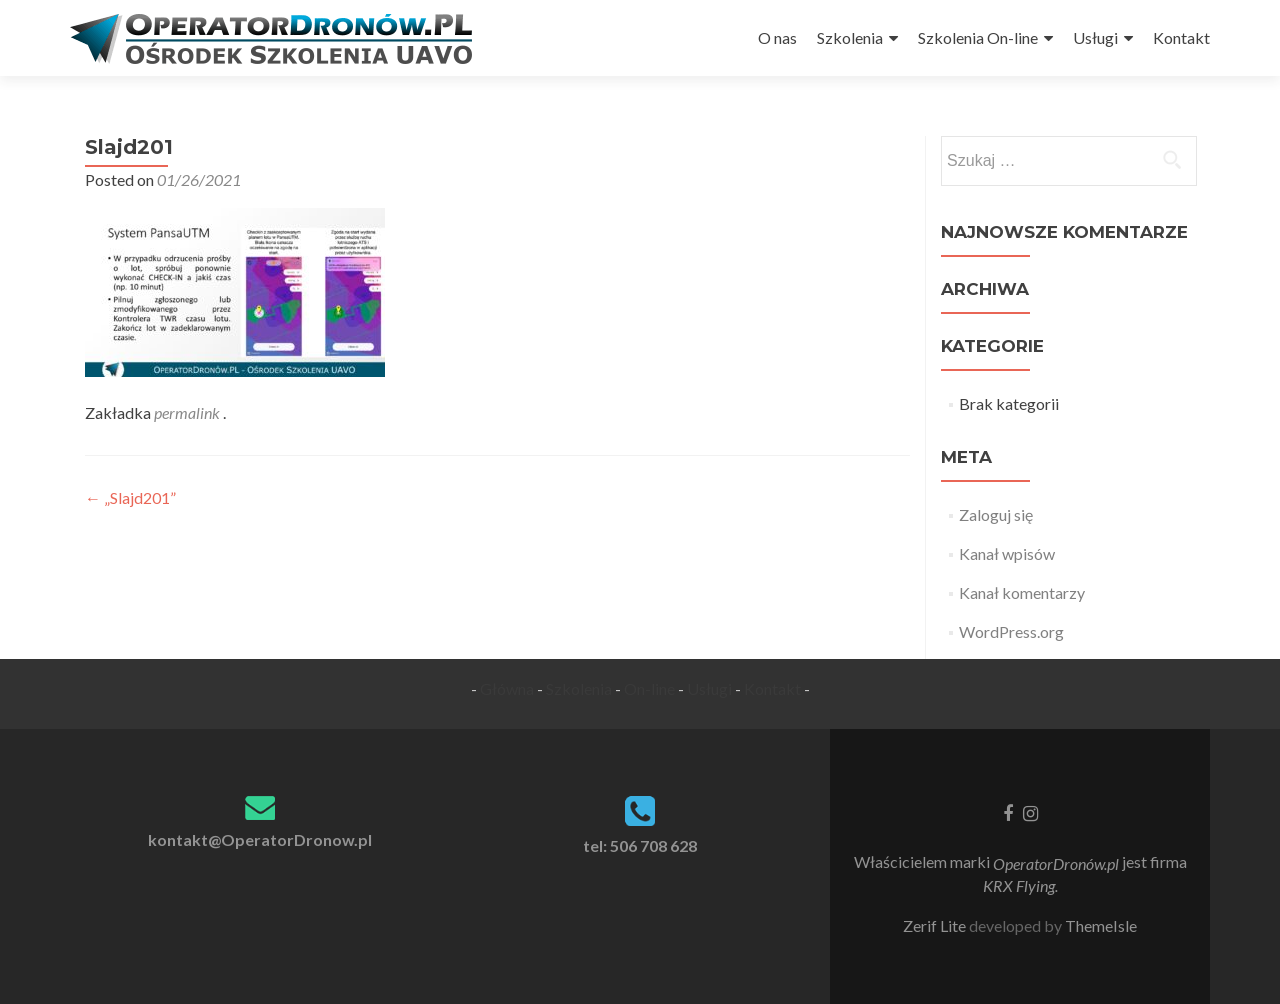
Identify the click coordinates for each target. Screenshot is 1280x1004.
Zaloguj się (996, 514)
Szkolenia (850, 37)
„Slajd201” (130, 497)
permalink (188, 412)
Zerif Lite (936, 925)
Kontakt (1181, 37)
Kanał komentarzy (1022, 592)
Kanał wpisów (1007, 553)
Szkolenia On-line (978, 37)
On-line (649, 688)
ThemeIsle (1101, 925)
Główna (507, 688)
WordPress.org (1011, 631)
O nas (777, 37)
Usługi (1095, 37)
